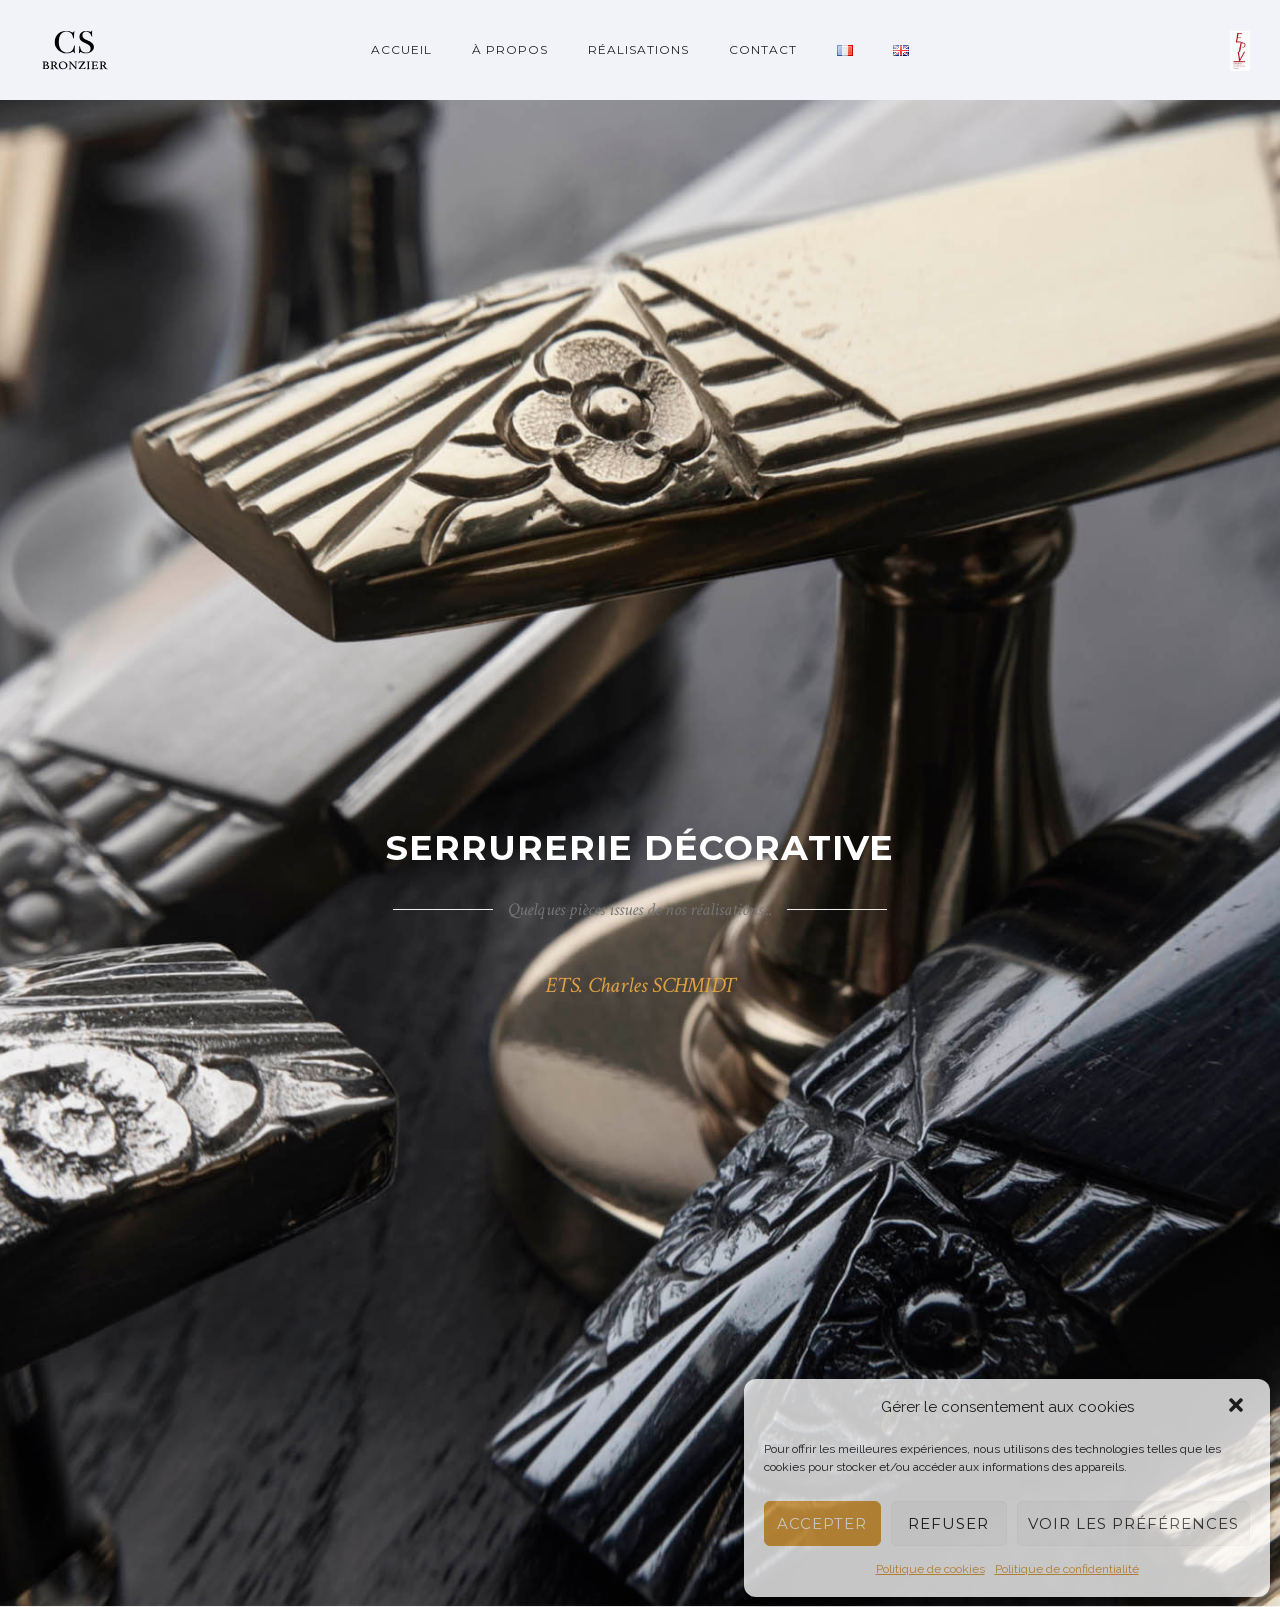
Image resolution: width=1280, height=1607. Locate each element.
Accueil (401, 49)
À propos (510, 49)
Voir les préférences (1133, 1523)
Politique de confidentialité (1067, 1569)
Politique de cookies (930, 1569)
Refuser (948, 1523)
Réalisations (638, 49)
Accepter (822, 1523)
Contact (763, 49)
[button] (1238, 1407)
